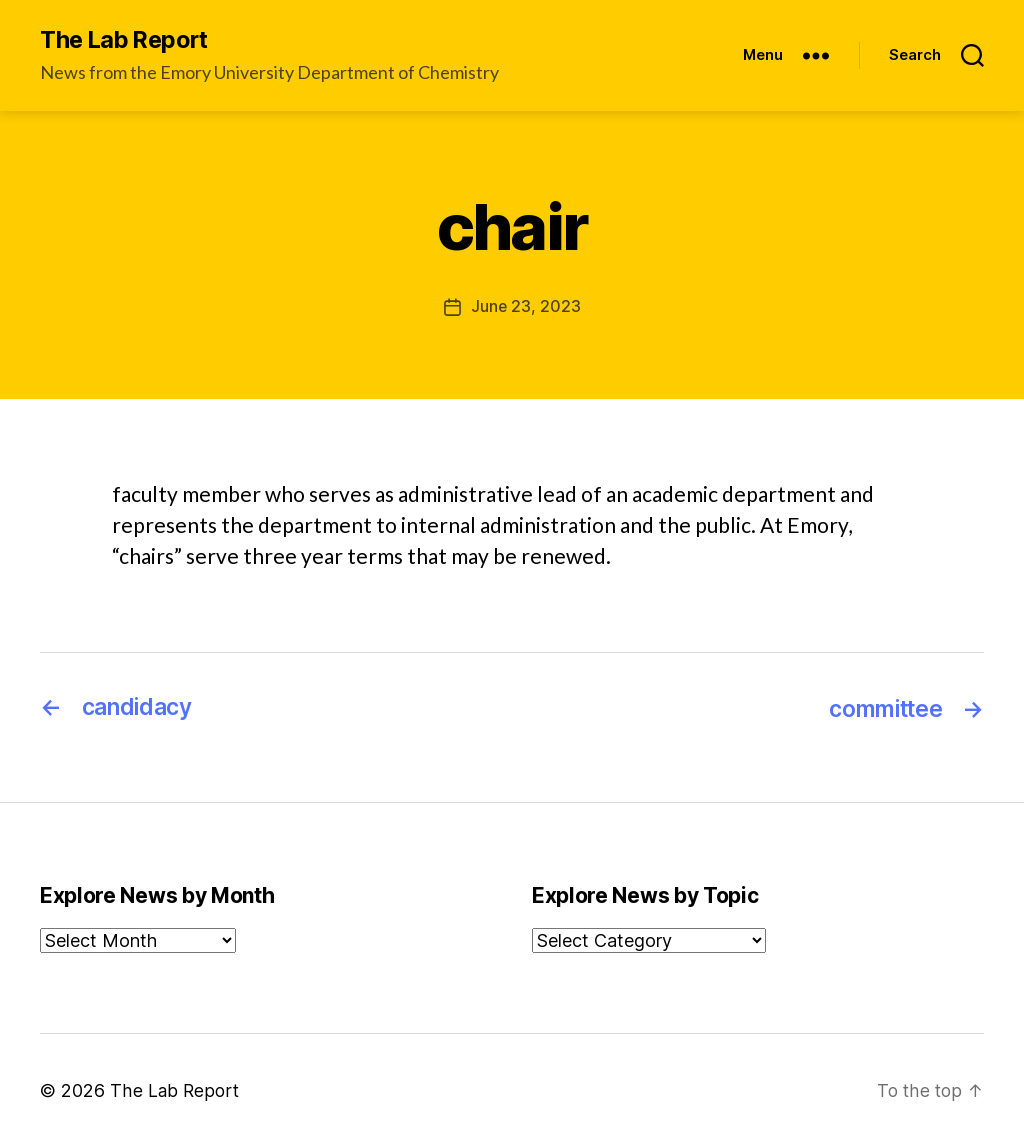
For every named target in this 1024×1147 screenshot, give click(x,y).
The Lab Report (129, 40)
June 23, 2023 (525, 307)
